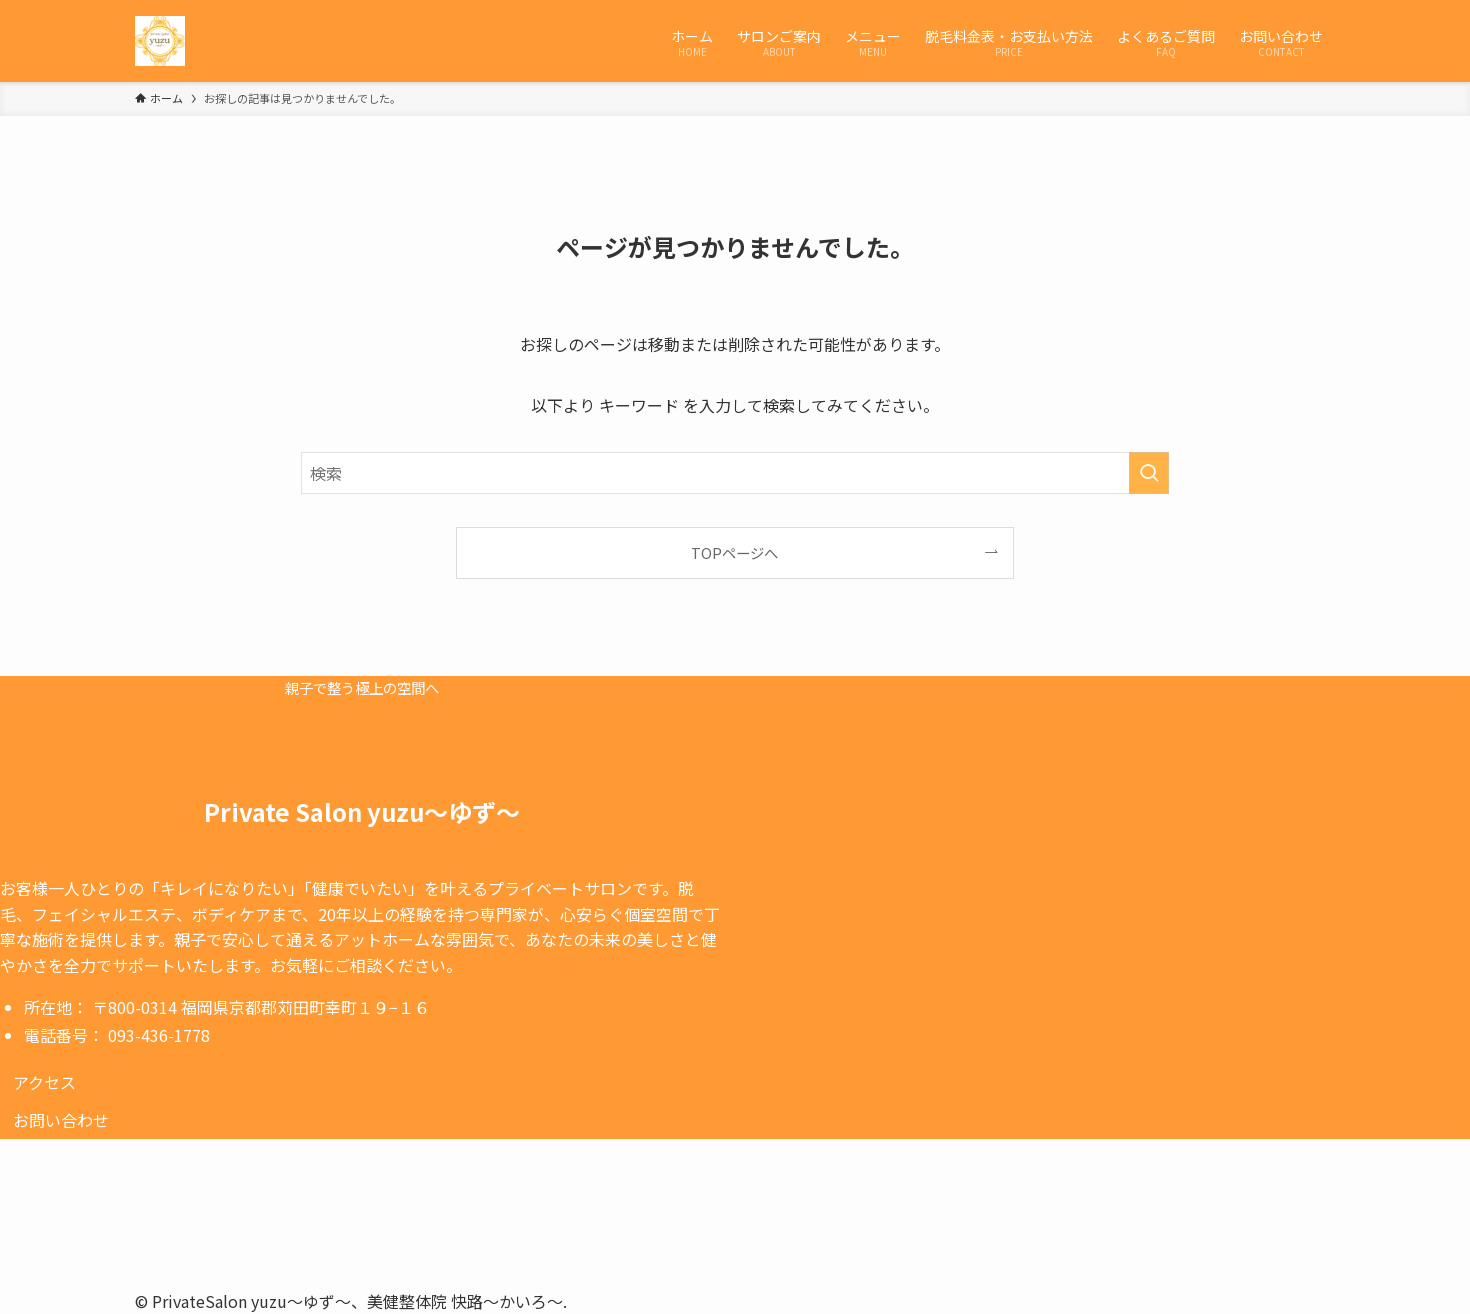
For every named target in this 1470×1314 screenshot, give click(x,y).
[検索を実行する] (1149, 473)
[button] (44, 1082)
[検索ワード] (735, 473)
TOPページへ (734, 552)
